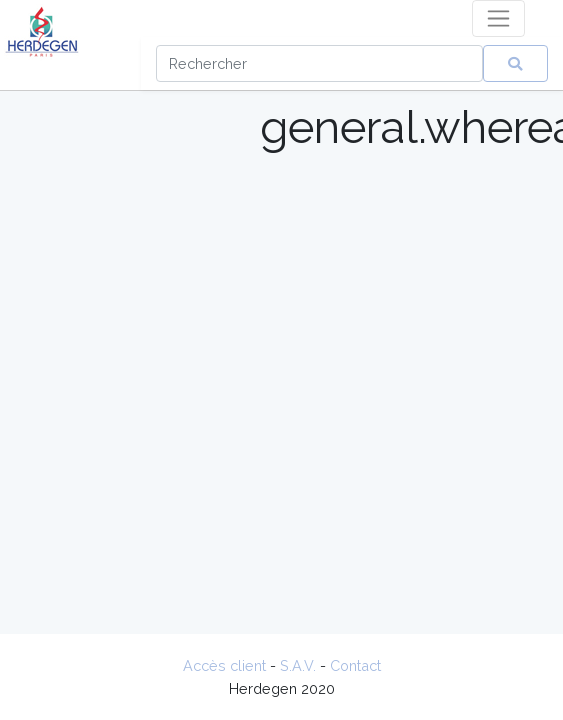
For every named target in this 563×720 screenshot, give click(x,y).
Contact (355, 665)
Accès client (224, 665)
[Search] (319, 63)
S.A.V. (298, 665)
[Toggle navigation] (498, 18)
